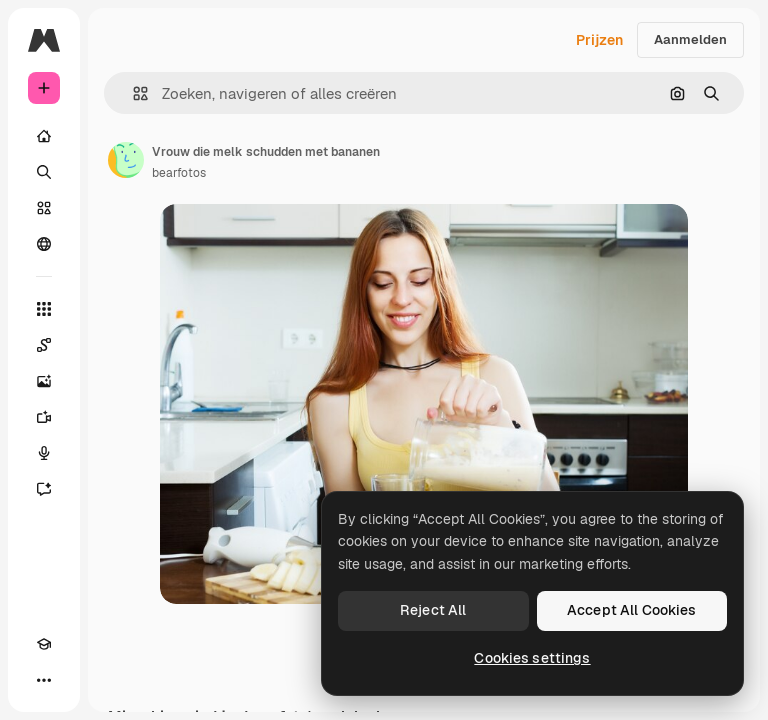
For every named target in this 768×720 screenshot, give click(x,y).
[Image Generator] (44, 381)
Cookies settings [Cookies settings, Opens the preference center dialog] (532, 658)
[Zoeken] (44, 172)
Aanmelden (690, 39)
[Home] (44, 136)
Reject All (433, 610)
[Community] (44, 244)
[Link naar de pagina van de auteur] (126, 160)
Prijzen (599, 40)
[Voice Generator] (44, 453)
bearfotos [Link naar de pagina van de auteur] (179, 173)
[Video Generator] (44, 417)
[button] (132, 93)
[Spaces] (44, 345)
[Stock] (44, 208)
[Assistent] (44, 489)
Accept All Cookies (632, 610)
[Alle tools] (44, 309)
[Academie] (44, 644)
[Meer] (44, 680)
